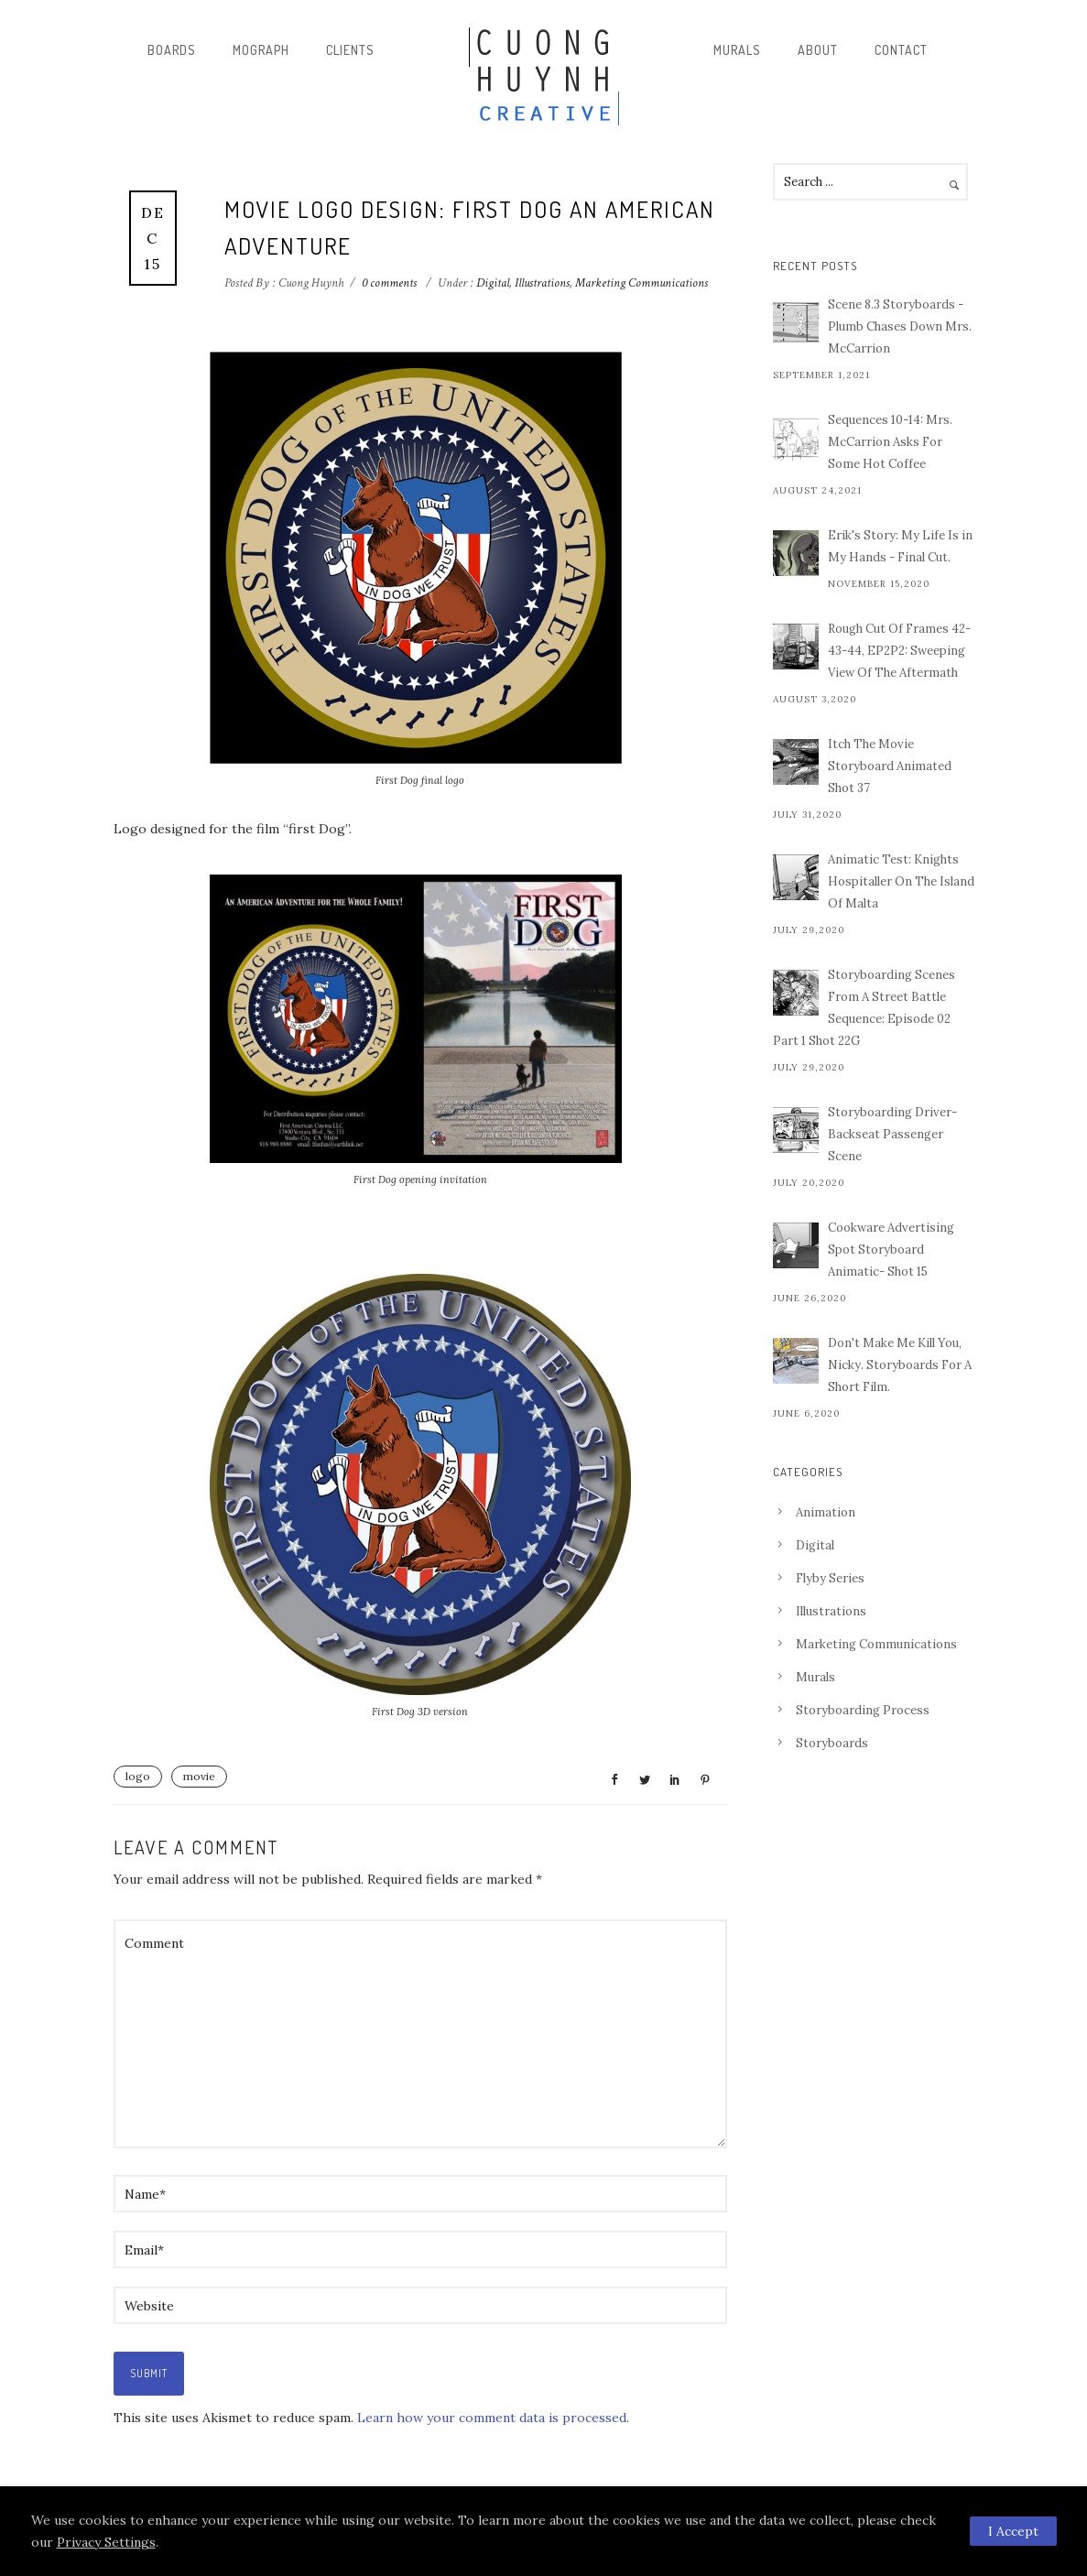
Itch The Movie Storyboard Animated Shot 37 (889, 766)
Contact (901, 50)
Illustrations (542, 283)
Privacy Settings (106, 2542)
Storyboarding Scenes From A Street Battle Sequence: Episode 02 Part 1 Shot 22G (864, 1008)
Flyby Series (830, 1578)
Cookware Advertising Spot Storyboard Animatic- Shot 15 (891, 1249)
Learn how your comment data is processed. (493, 2417)
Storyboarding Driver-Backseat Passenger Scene (892, 1134)
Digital (491, 283)
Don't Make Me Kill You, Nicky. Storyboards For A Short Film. (900, 1365)
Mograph (261, 50)
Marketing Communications (641, 283)
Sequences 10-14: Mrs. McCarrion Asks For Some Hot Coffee (890, 442)
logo (137, 1776)
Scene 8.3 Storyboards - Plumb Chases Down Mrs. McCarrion (900, 326)
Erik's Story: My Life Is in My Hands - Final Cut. (900, 546)
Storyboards (832, 1743)
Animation (825, 1512)
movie (199, 1776)
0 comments (389, 283)
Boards (171, 50)
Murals (737, 50)
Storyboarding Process (862, 1710)
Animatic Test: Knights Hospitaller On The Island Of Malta (901, 881)
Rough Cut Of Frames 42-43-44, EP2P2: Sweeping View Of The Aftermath (899, 650)
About (818, 50)
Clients (350, 50)
